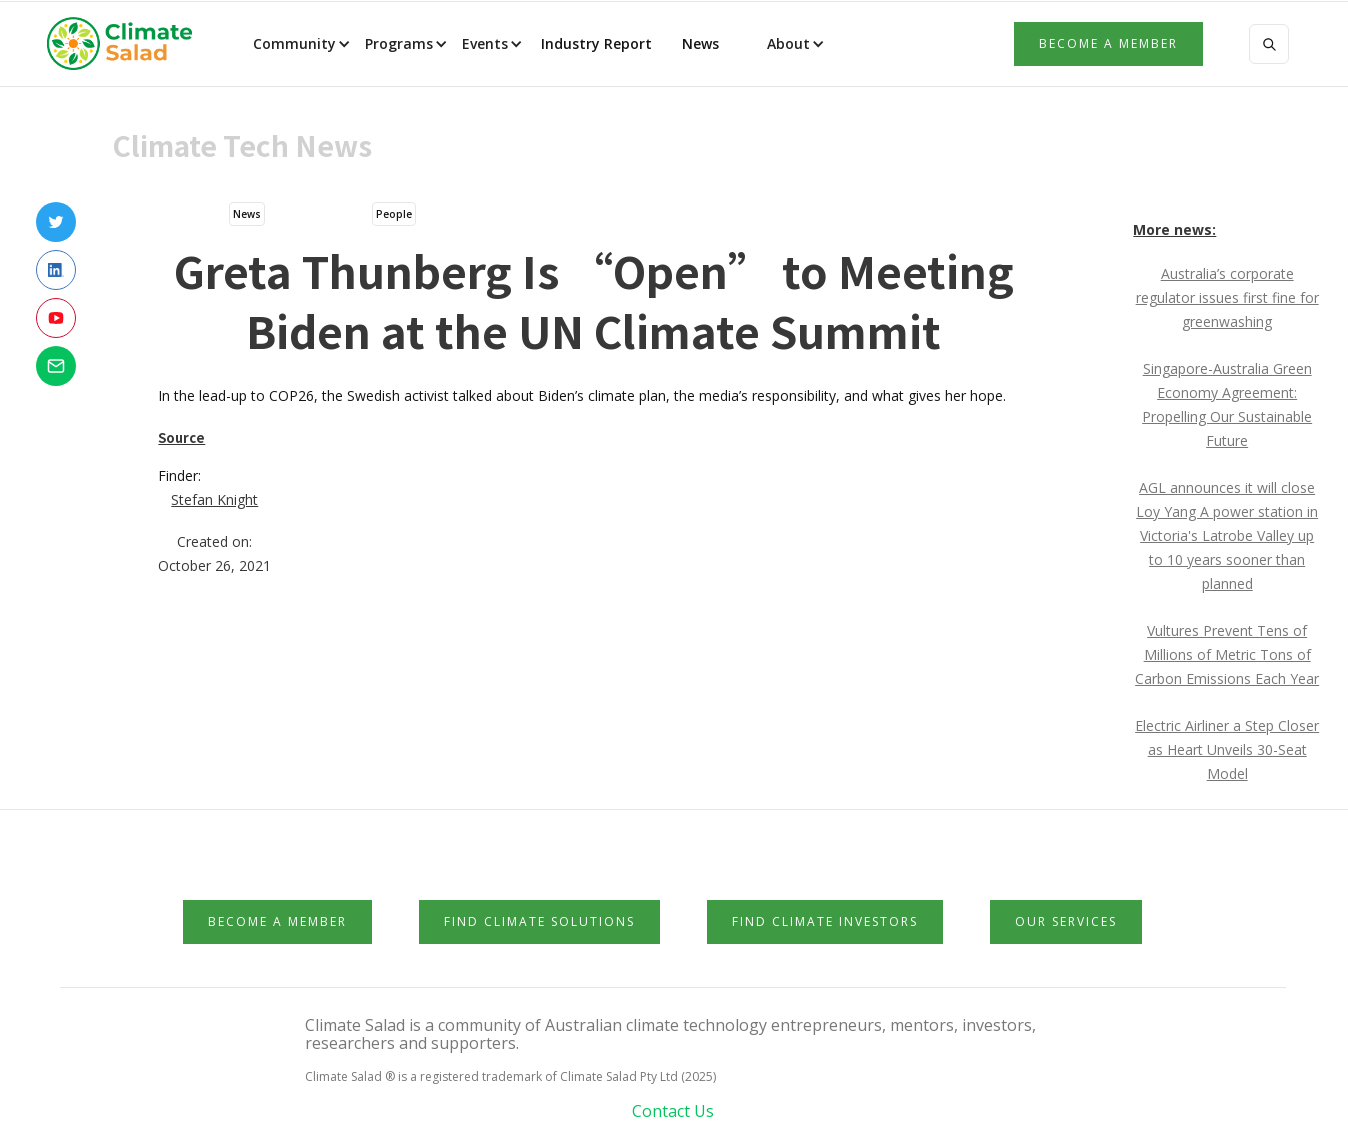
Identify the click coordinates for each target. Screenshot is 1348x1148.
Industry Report (596, 43)
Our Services (1066, 921)
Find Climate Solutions (539, 921)
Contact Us (673, 1111)
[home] (126, 44)
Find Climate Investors (825, 921)
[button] (300, 44)
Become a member (1108, 43)
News (698, 43)
